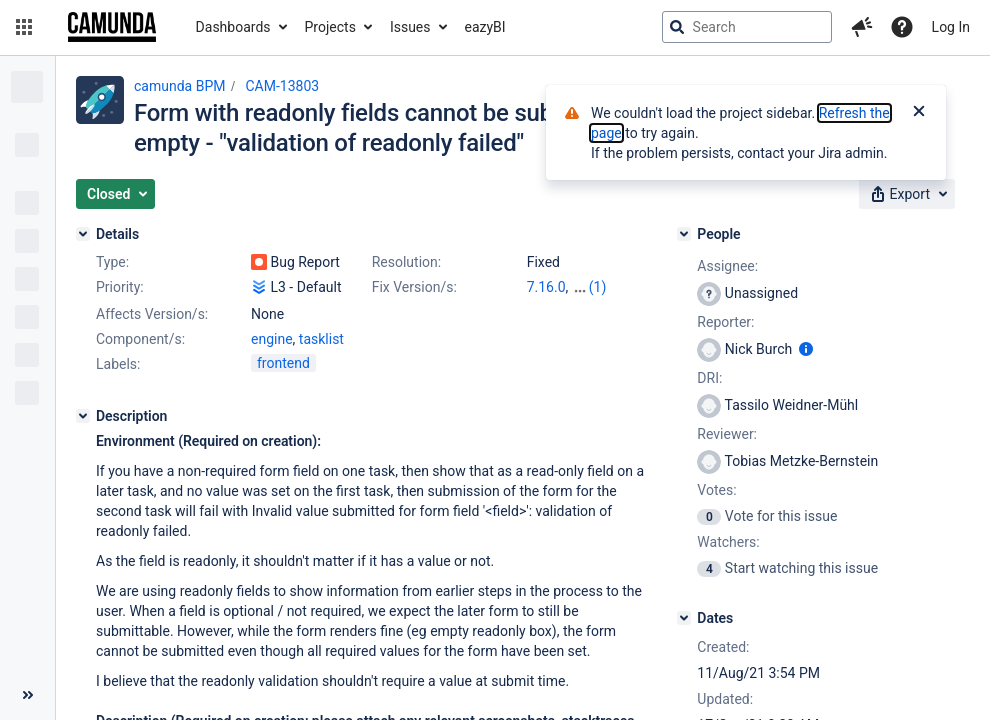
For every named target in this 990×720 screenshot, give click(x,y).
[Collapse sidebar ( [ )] (27, 695)
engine (272, 339)
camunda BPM (179, 86)
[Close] (919, 113)
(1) (598, 287)
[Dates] (684, 618)
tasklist (321, 339)
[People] (684, 234)
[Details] (83, 234)
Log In (951, 27)
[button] (24, 27)
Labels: (118, 364)
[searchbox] (747, 27)
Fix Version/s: (414, 287)
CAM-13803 (282, 86)
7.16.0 (546, 287)
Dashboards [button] (233, 27)
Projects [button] (330, 27)
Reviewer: (727, 434)
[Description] (83, 416)
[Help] (902, 27)
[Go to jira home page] (112, 27)
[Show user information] (806, 349)
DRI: (709, 378)
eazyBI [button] (485, 27)
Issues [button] (410, 27)
